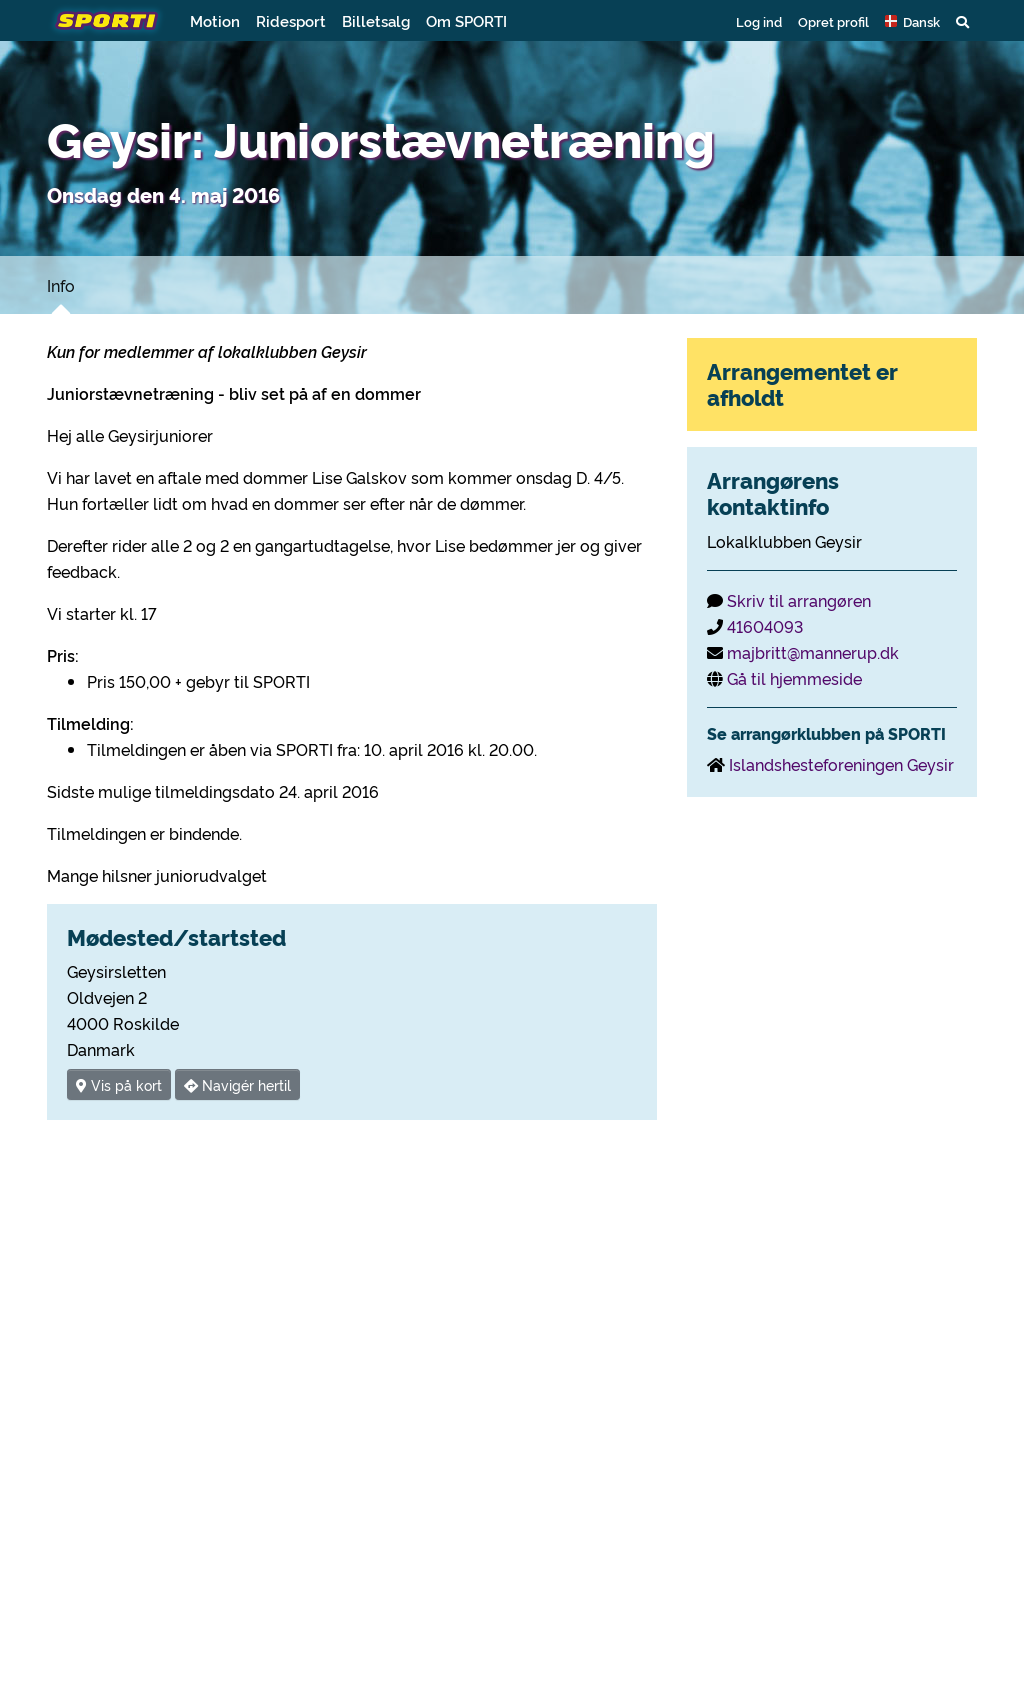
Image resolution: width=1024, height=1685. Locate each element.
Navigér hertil (237, 1084)
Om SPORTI (466, 20)
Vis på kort (119, 1084)
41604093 (765, 626)
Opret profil (833, 21)
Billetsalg (376, 20)
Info (61, 285)
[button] (912, 21)
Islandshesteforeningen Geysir (841, 764)
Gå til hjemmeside (794, 678)
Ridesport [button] (291, 20)
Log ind (759, 21)
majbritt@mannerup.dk (813, 652)
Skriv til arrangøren (799, 600)
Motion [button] (215, 20)
